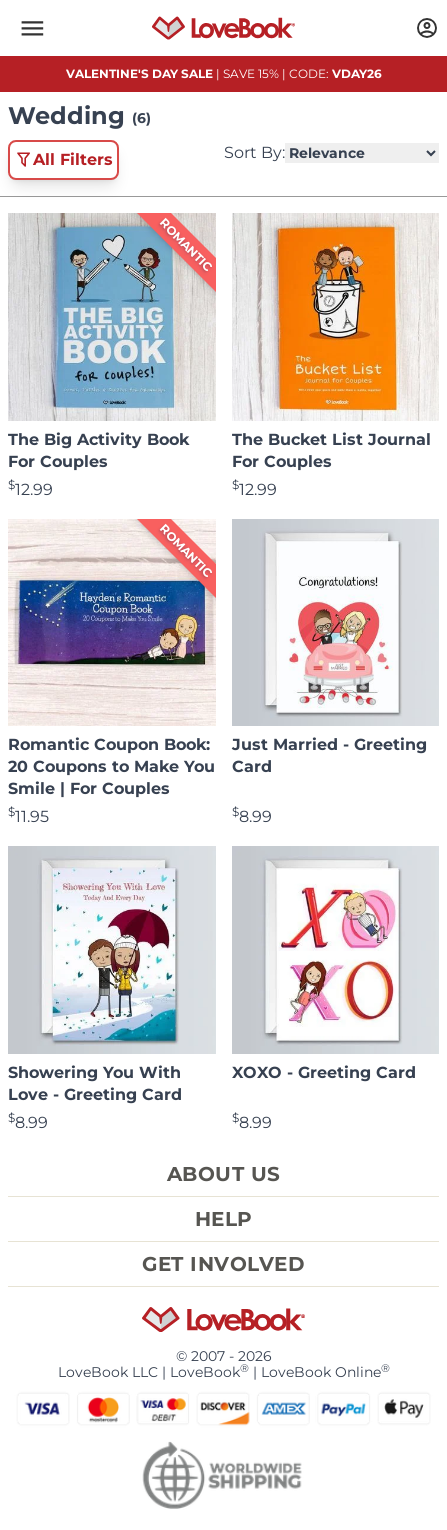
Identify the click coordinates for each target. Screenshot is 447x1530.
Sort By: (331, 153)
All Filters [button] (63, 160)
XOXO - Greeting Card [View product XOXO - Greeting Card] (324, 1072)
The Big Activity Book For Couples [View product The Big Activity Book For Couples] (98, 450)
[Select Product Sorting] (362, 153)
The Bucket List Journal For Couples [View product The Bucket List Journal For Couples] (331, 450)
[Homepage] (224, 28)
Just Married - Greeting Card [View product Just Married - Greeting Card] (329, 755)
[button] (32, 28)
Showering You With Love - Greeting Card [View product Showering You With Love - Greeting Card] (95, 1083)
